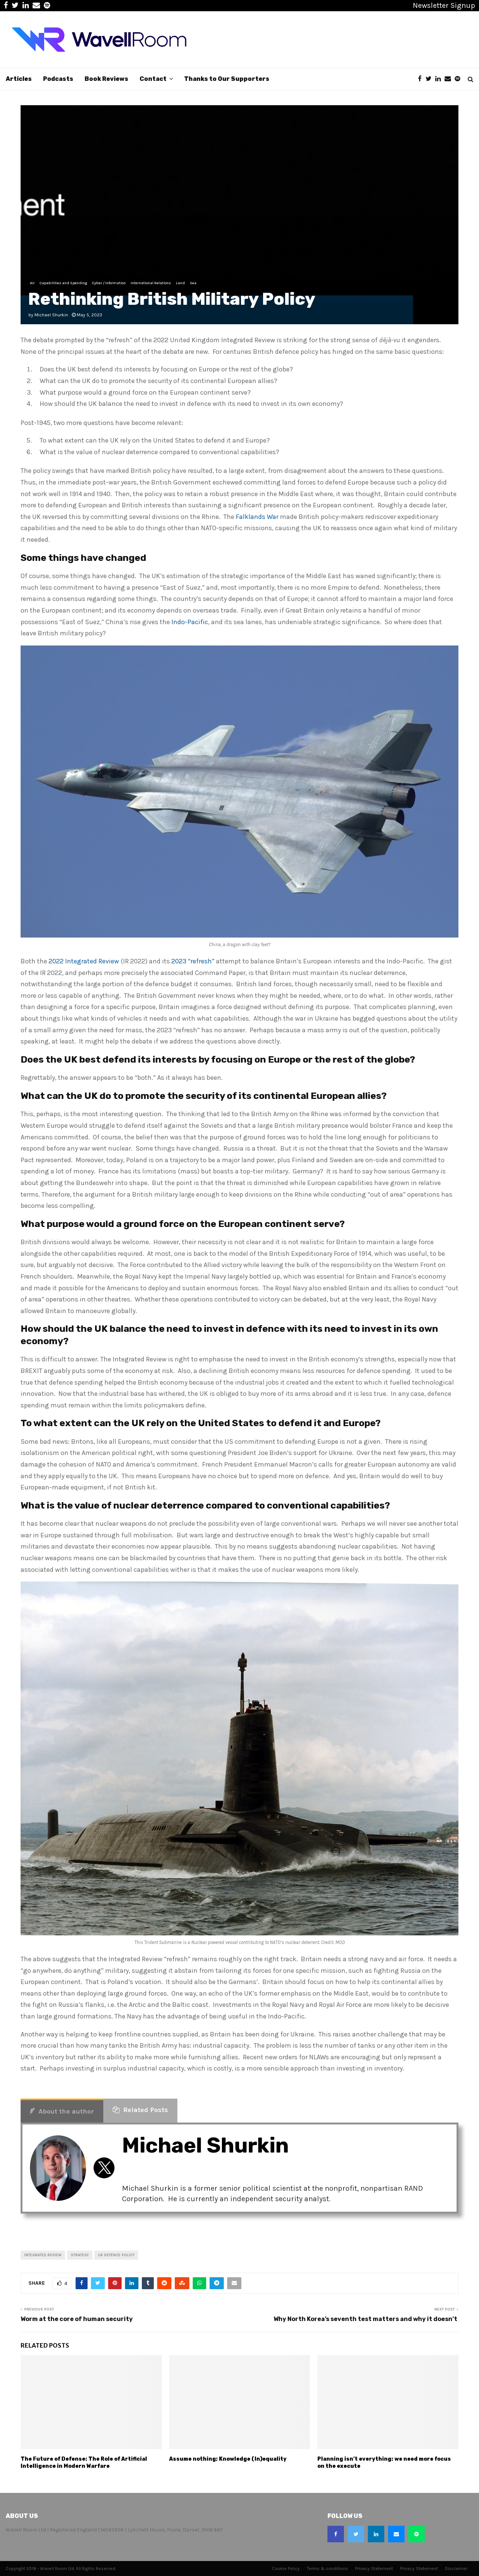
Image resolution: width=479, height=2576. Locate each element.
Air (32, 283)
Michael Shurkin (51, 315)
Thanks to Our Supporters (226, 78)
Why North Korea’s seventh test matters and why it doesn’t (366, 2319)
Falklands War (257, 517)
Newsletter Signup (444, 5)
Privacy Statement (374, 2568)
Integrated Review (42, 2255)
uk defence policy (116, 2255)
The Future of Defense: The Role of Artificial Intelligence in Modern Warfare (84, 2462)
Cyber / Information (109, 283)
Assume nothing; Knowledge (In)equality (228, 2459)
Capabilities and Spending (63, 283)
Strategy (80, 2255)
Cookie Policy (286, 2568)
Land (180, 283)
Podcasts (58, 78)
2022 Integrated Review (84, 961)
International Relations (151, 283)
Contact (153, 78)
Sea (193, 283)
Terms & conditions (327, 2568)
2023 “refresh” (192, 961)
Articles (19, 78)
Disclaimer (456, 2568)
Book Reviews (106, 78)
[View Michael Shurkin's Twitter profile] (104, 2168)
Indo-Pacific (189, 622)
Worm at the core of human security (77, 2319)
